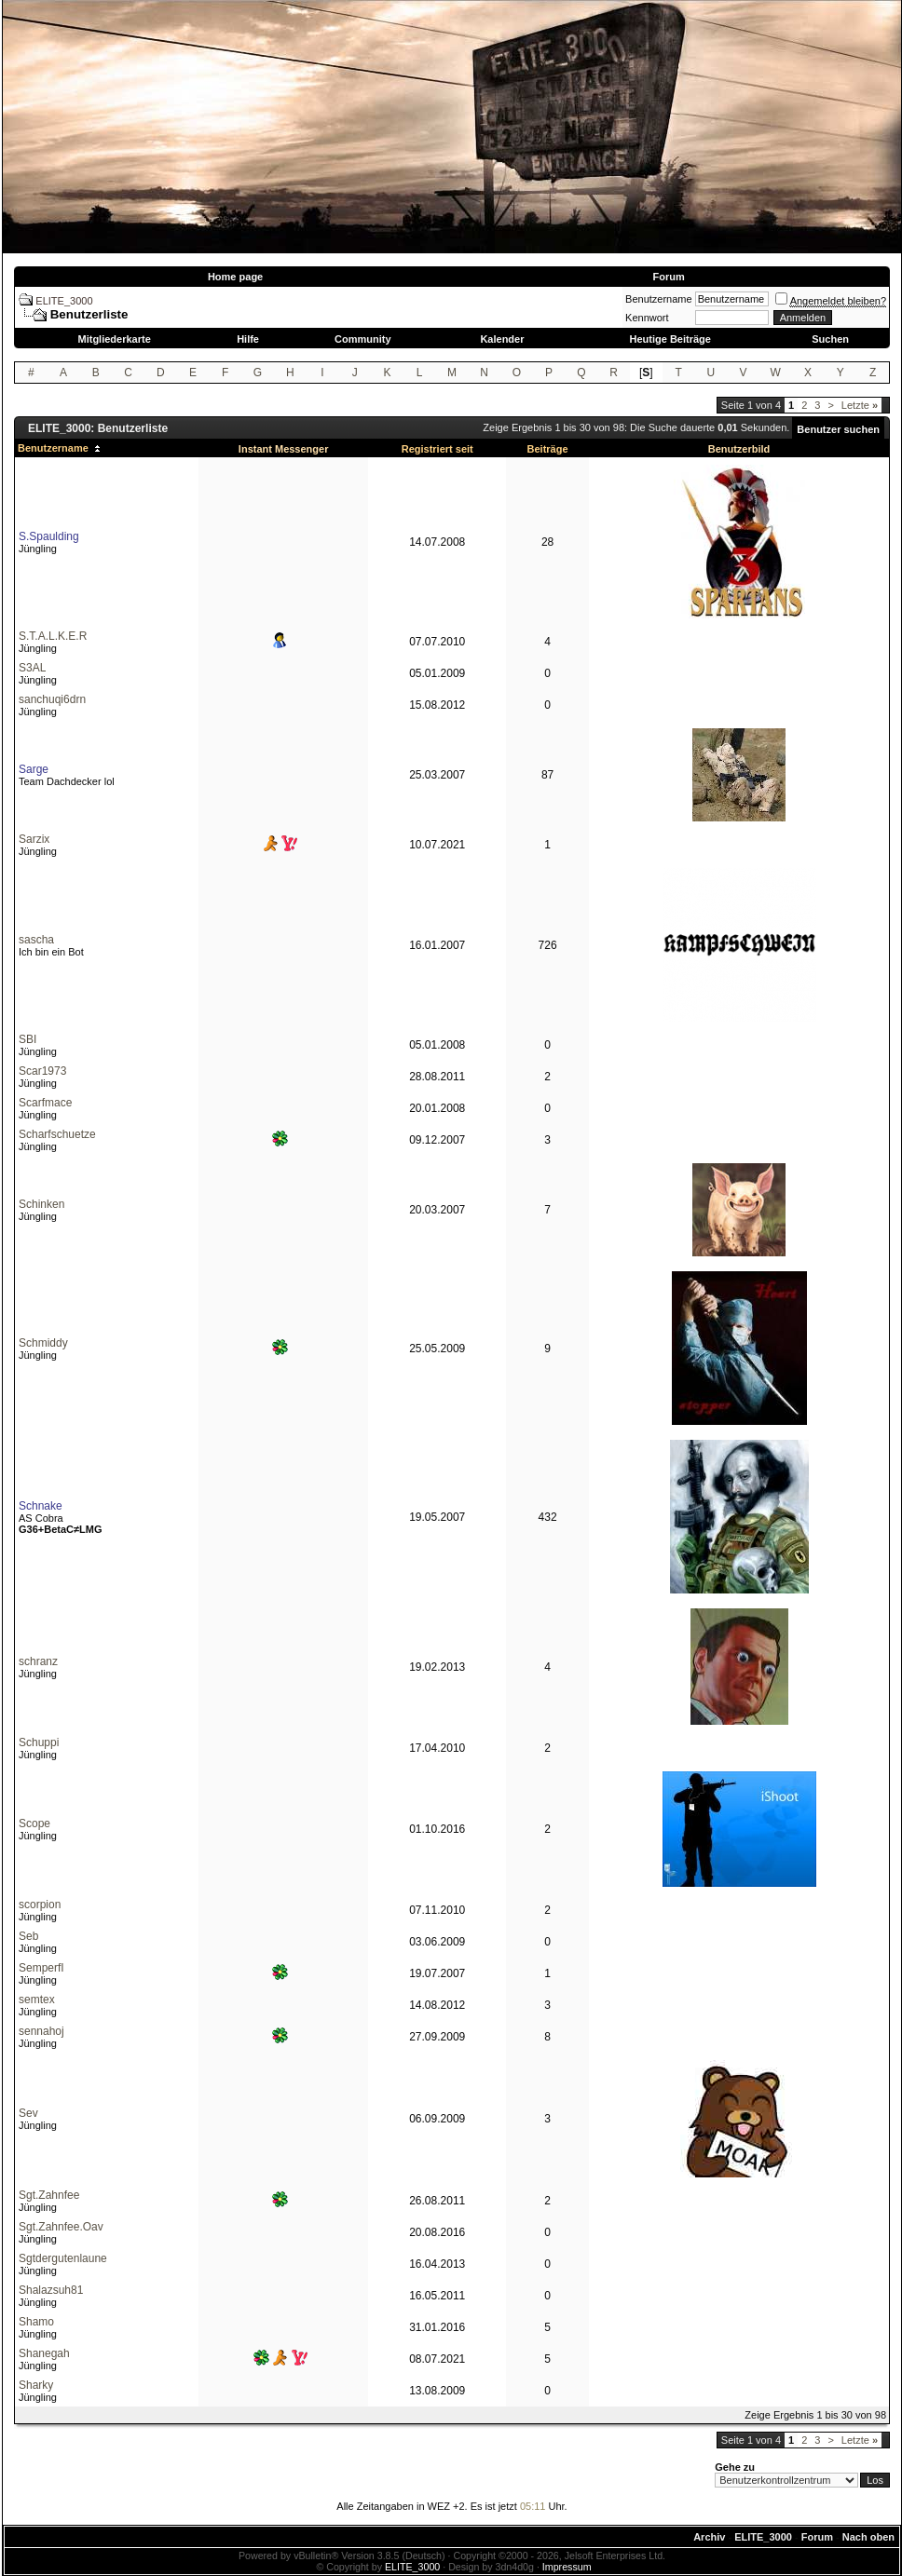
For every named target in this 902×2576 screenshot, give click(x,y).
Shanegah (44, 2353)
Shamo (36, 2321)
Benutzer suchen (838, 429)
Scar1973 (42, 1071)
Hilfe (248, 339)
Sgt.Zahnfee (49, 2195)
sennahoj (41, 2031)
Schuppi (39, 1742)
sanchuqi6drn (52, 699)
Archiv (709, 2536)
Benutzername (658, 299)
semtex (37, 1999)
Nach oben (868, 2536)
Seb (28, 1936)
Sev (28, 2113)
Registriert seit (437, 448)
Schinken (41, 1204)
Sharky (36, 2385)
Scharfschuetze (57, 1134)
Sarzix (34, 839)
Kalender (502, 339)
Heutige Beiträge (669, 339)
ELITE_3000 (63, 300)
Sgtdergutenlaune (63, 2258)
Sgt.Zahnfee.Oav (61, 2226)
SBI (27, 1039)
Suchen (830, 339)
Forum (668, 276)
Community (363, 339)
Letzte (859, 405)
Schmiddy (43, 1342)
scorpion (40, 1904)
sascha (36, 939)
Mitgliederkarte (114, 339)
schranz (38, 1661)
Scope (34, 1823)
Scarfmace (45, 1102)
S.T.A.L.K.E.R (53, 636)
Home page (235, 276)
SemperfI (41, 1967)
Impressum (567, 2566)
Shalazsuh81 (51, 2290)
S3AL (32, 667)
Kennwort (646, 317)
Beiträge (547, 448)
